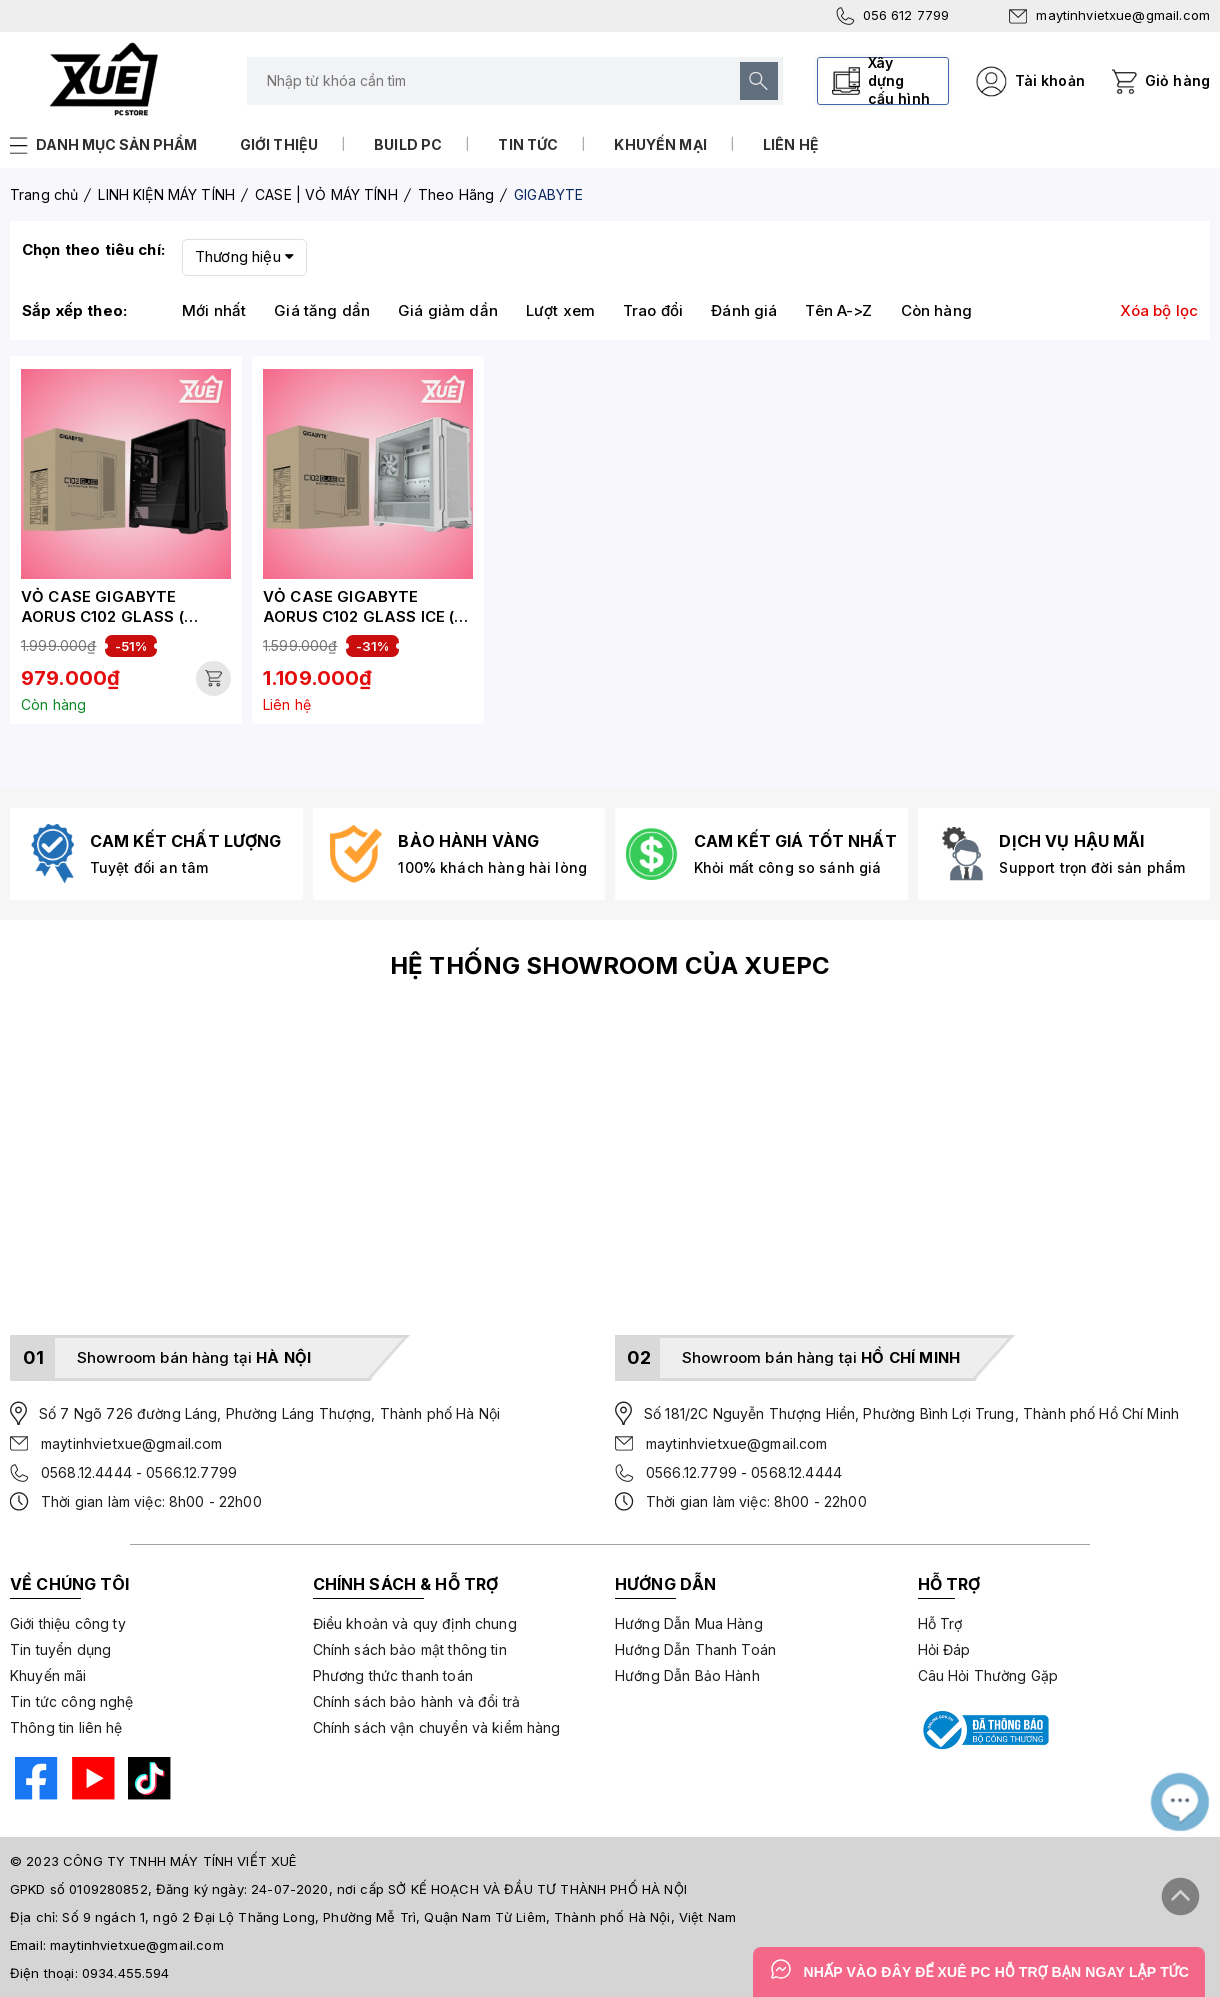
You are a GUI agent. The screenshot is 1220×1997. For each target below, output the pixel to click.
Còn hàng (936, 310)
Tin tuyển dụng (60, 1649)
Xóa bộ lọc (1159, 310)
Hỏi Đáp (944, 1649)
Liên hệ (791, 144)
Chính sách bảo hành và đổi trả (417, 1701)
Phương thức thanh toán (393, 1675)
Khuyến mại (660, 144)
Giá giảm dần (448, 310)
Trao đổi (653, 310)
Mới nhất (214, 310)
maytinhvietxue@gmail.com (1109, 15)
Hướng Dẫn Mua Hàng (689, 1623)
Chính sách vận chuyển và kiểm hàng (437, 1727)
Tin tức (528, 144)
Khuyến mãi (48, 1675)
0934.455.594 (126, 1973)
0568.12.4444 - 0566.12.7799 (139, 1472)
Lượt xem (560, 310)
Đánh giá (744, 310)
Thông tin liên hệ (66, 1727)
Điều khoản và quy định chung (415, 1623)
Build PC (408, 144)
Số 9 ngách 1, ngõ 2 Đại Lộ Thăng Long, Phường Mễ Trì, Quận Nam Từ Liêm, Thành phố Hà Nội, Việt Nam (399, 1917)
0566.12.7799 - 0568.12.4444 (744, 1472)
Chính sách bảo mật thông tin (410, 1649)
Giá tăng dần (322, 310)
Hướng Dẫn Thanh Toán (695, 1649)
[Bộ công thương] (984, 1730)
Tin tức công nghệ (72, 1701)
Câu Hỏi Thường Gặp (988, 1675)
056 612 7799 (893, 16)
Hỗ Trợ (940, 1623)
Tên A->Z (838, 310)
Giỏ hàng (1177, 80)
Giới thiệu (279, 144)
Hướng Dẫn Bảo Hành (687, 1675)
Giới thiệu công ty (68, 1623)
